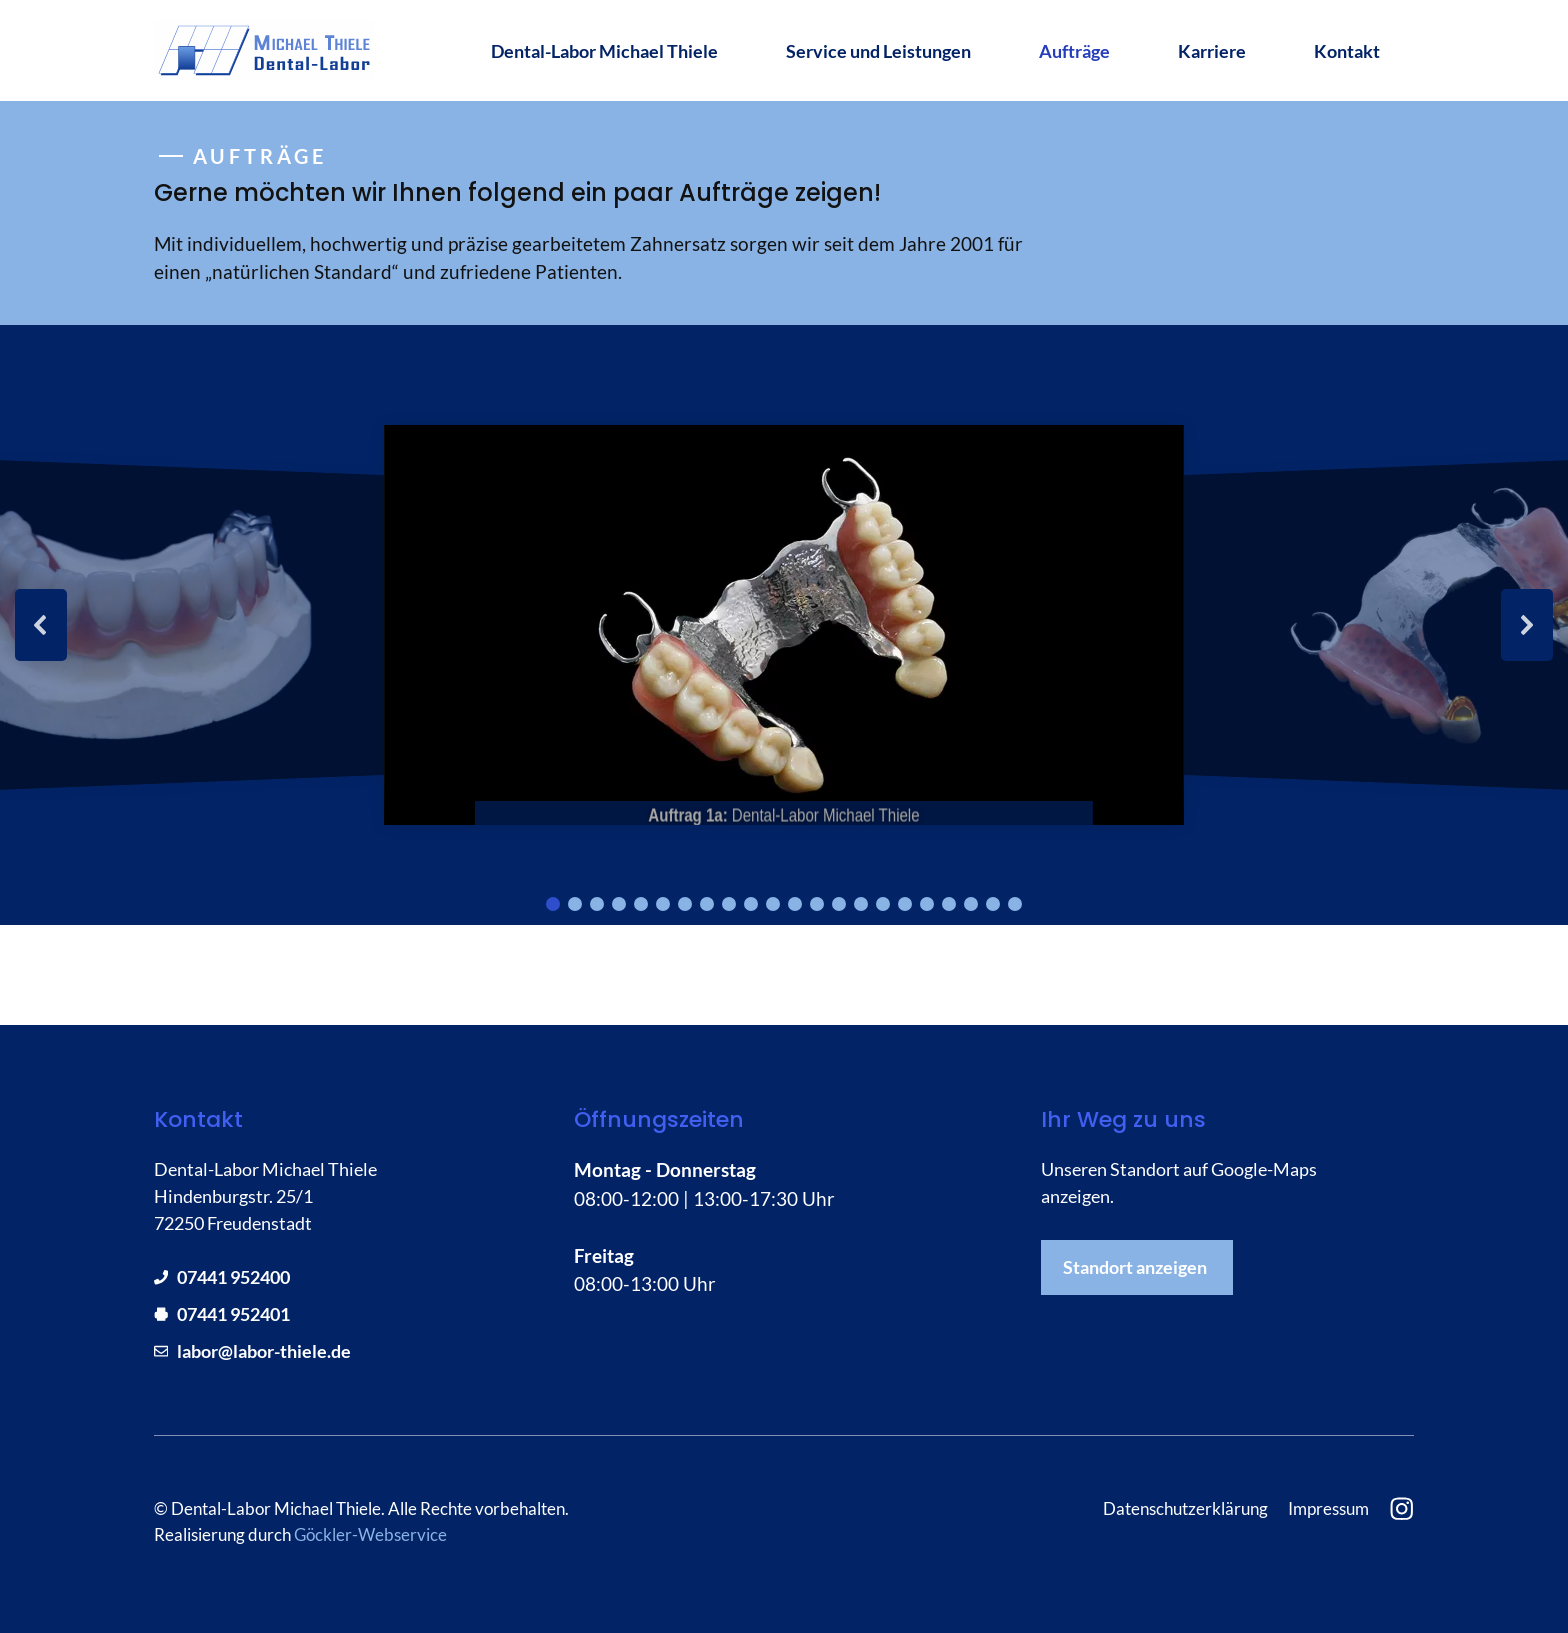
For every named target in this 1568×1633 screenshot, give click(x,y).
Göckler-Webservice (370, 1534)
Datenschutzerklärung (1185, 1508)
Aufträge (1074, 51)
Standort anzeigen (1135, 1267)
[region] (784, 625)
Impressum (1328, 1508)
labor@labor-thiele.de (264, 1351)
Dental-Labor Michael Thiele (604, 51)
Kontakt (1347, 51)
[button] (41, 625)
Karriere (1212, 51)
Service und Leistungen (878, 51)
